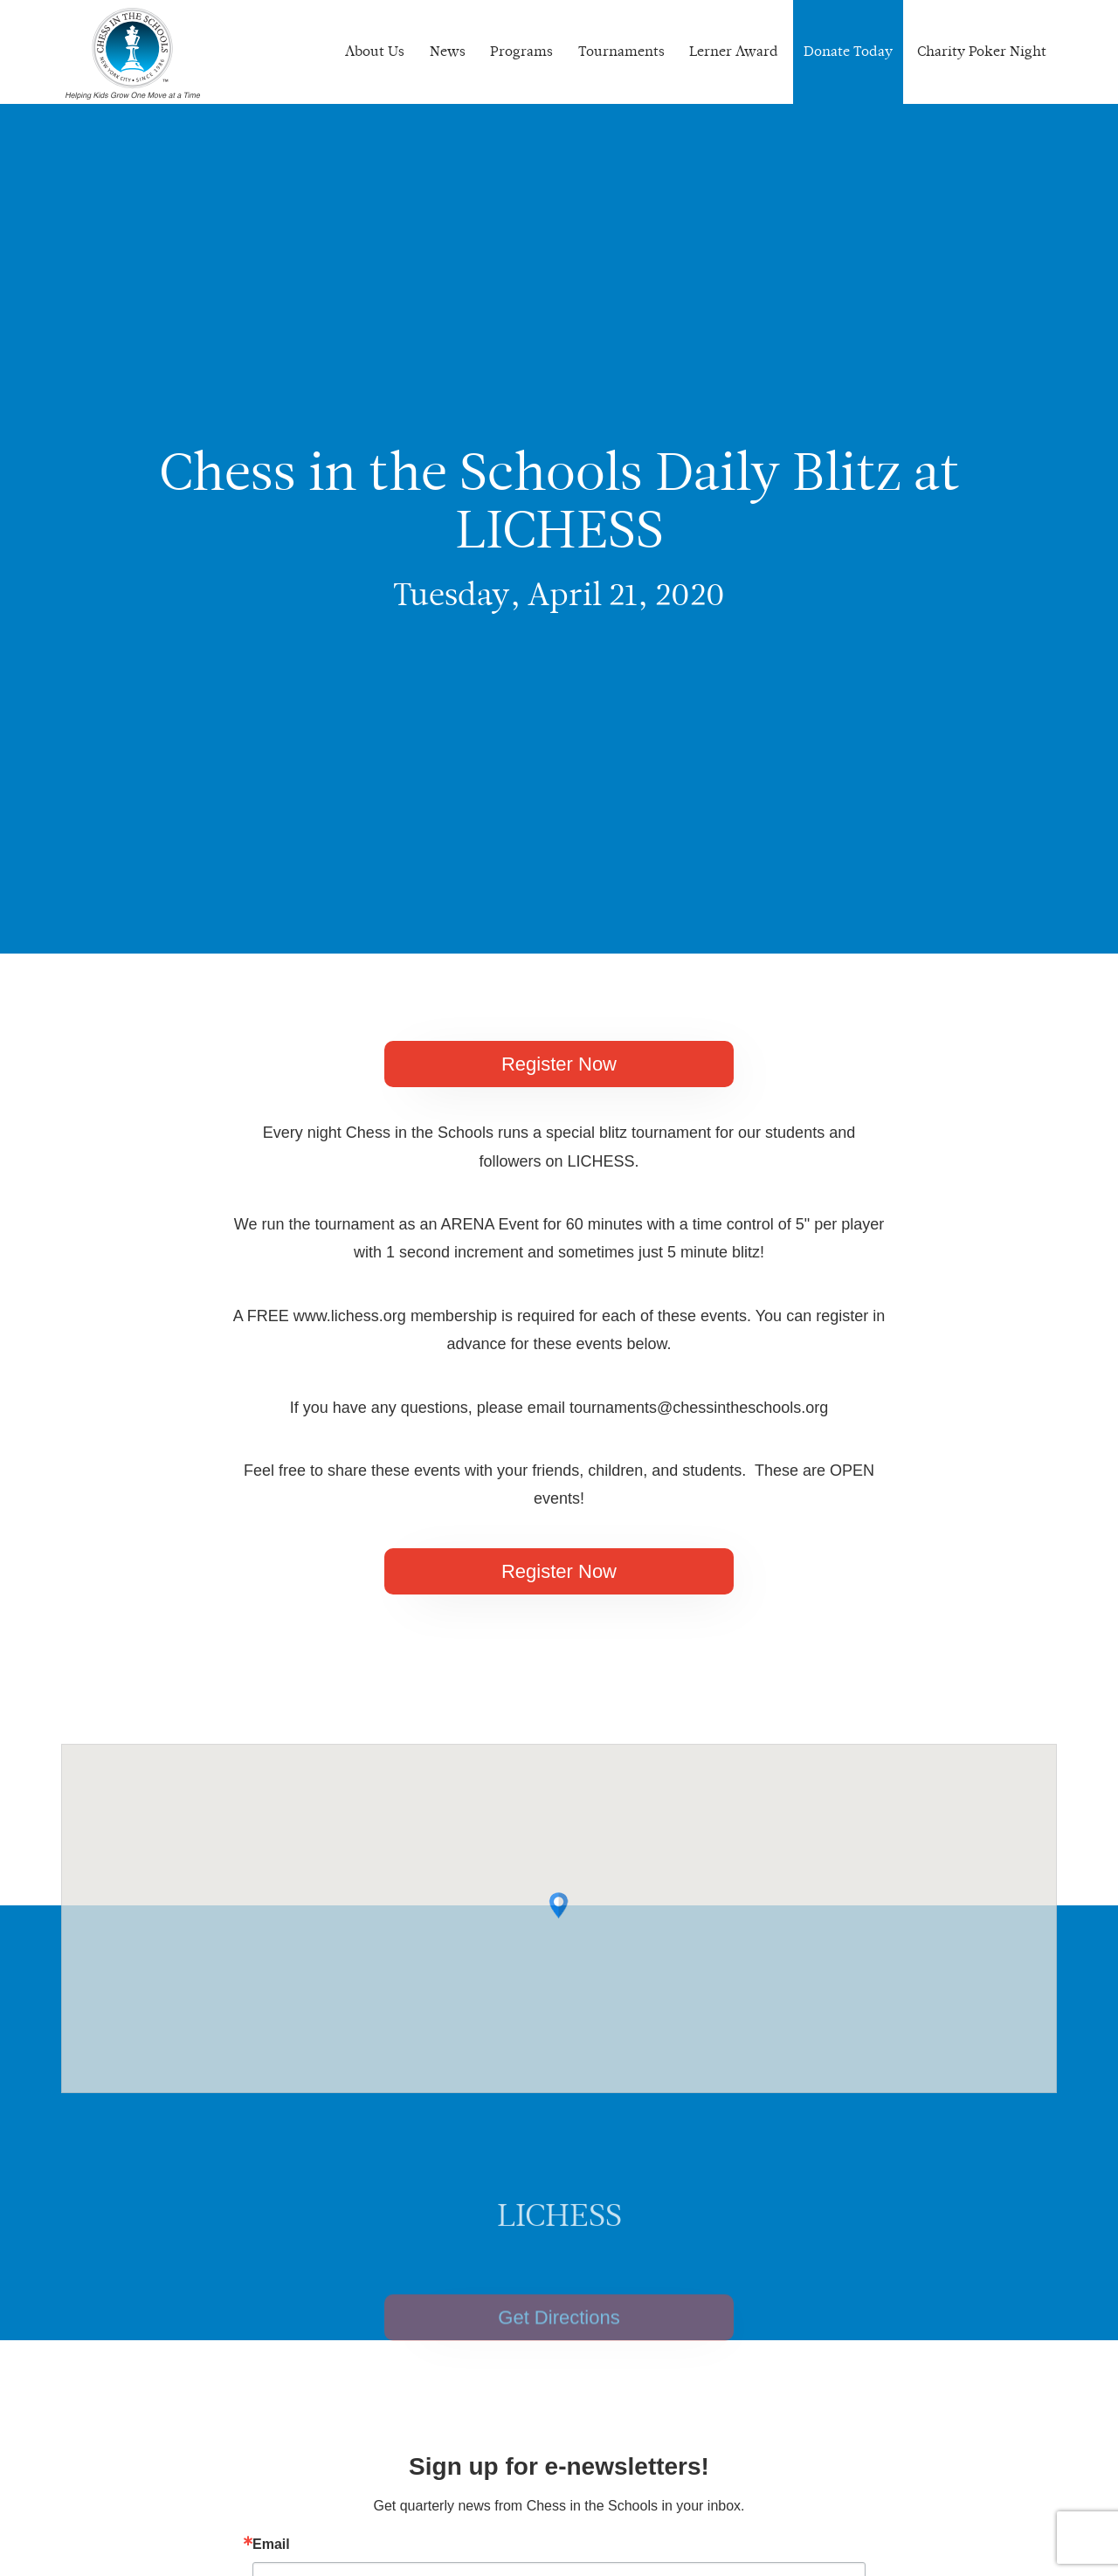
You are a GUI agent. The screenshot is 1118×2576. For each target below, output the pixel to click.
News (448, 51)
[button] (559, 1949)
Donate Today (848, 51)
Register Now (559, 1064)
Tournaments (621, 51)
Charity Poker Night (981, 51)
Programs (521, 51)
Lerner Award (733, 51)
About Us (374, 51)
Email (271, 2545)
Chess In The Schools (132, 54)
